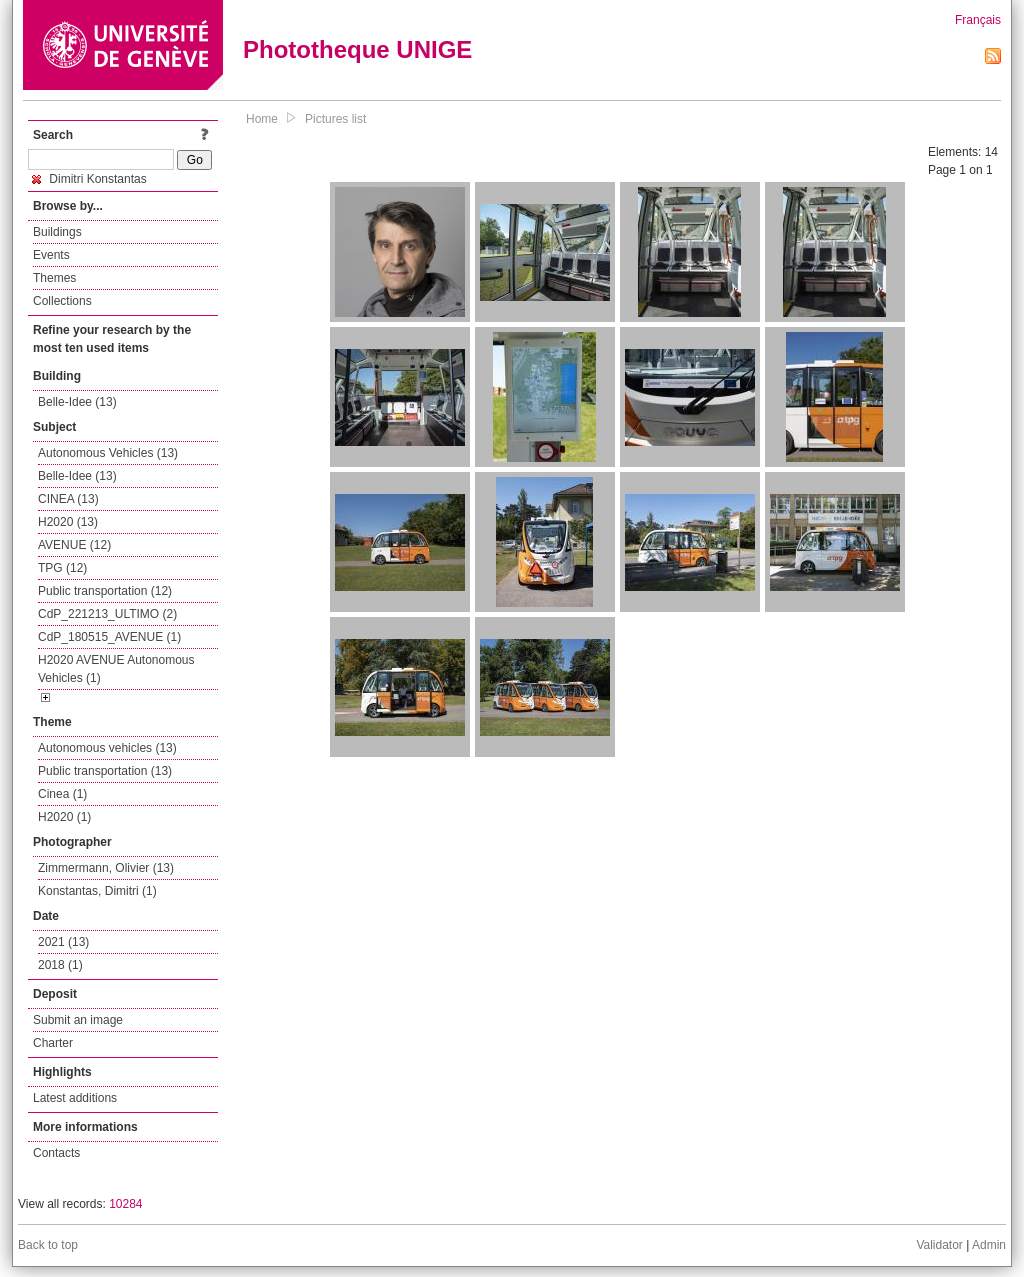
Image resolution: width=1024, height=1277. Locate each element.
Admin (989, 1245)
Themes (54, 278)
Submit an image (78, 1020)
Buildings (57, 232)
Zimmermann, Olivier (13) (106, 868)
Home (262, 119)
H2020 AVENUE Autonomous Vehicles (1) (116, 669)
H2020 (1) (64, 817)
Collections (62, 301)
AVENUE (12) (74, 545)
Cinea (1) (62, 794)
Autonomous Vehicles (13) (108, 453)
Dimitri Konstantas (89, 179)
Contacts (56, 1153)
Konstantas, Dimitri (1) (97, 891)
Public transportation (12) (105, 591)
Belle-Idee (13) (77, 402)
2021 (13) (63, 942)
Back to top (48, 1245)
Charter (53, 1043)
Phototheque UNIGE (357, 49)
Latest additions (75, 1098)
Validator (939, 1245)
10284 (125, 1204)
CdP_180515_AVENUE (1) (109, 637)
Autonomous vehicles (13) (107, 748)
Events (51, 255)
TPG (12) (62, 568)
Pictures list (335, 119)
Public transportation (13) (105, 771)
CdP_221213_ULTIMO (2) (107, 614)
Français (978, 20)
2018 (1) (60, 965)
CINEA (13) (68, 499)
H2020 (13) (68, 522)
